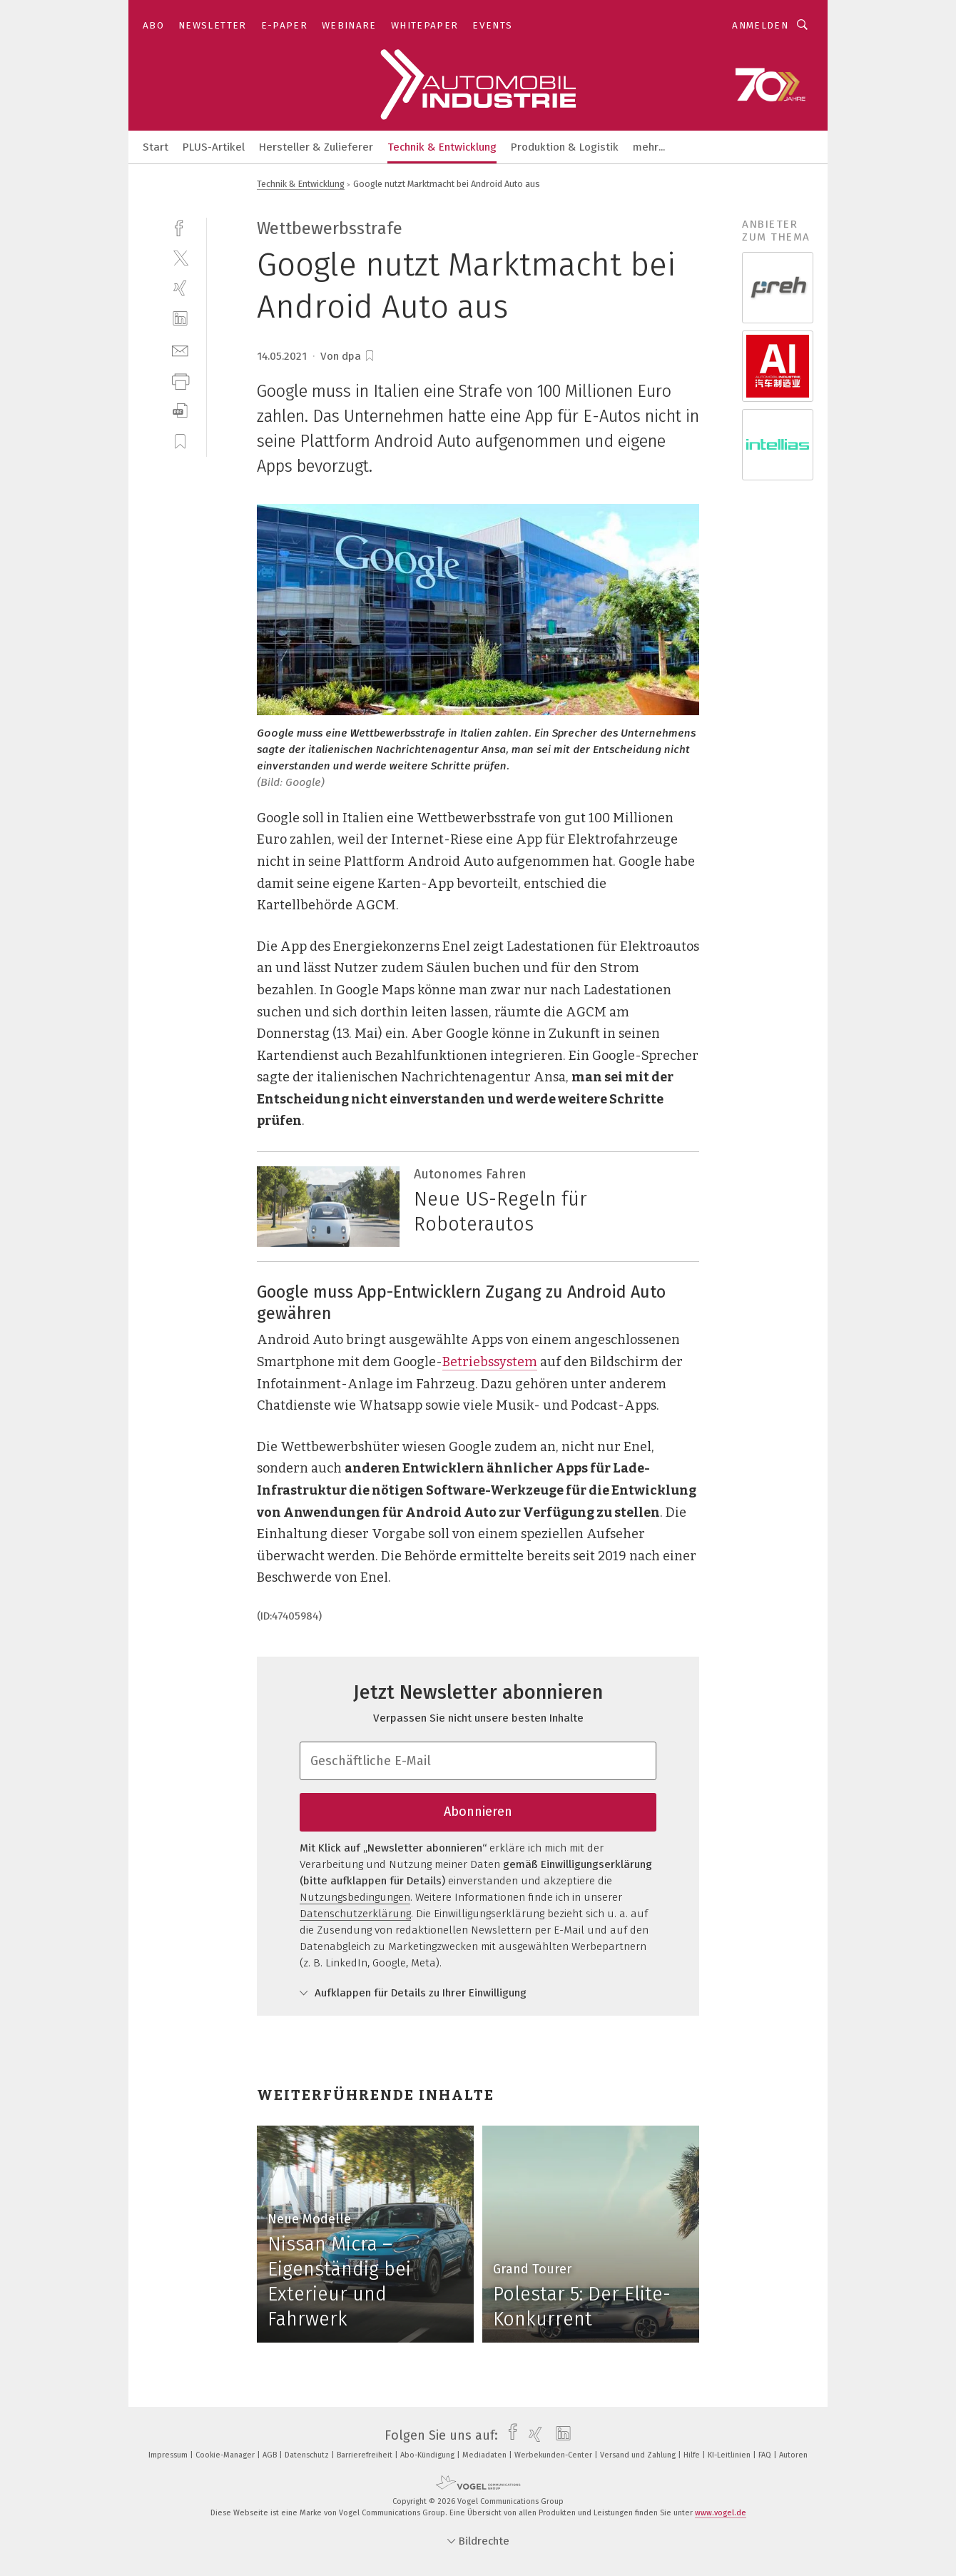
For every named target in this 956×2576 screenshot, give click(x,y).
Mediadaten (485, 2455)
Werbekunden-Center (554, 2455)
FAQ (765, 2455)
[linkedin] (180, 319)
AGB (271, 2455)
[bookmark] (369, 356)
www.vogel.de (720, 2512)
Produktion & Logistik (565, 147)
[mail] (180, 349)
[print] (180, 380)
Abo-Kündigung (428, 2455)
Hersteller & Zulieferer (316, 147)
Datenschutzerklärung (355, 1913)
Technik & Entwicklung (442, 147)
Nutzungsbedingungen (355, 1897)
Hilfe (692, 2455)
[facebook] (180, 227)
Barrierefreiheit (366, 2455)
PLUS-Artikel (214, 147)
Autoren (793, 2455)
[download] (180, 411)
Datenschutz (308, 2455)
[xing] (180, 288)
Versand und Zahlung (639, 2455)
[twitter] (180, 257)
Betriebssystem (489, 1362)
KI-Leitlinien (730, 2455)
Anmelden (760, 25)
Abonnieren (478, 1811)
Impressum (169, 2455)
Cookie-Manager (226, 2455)
